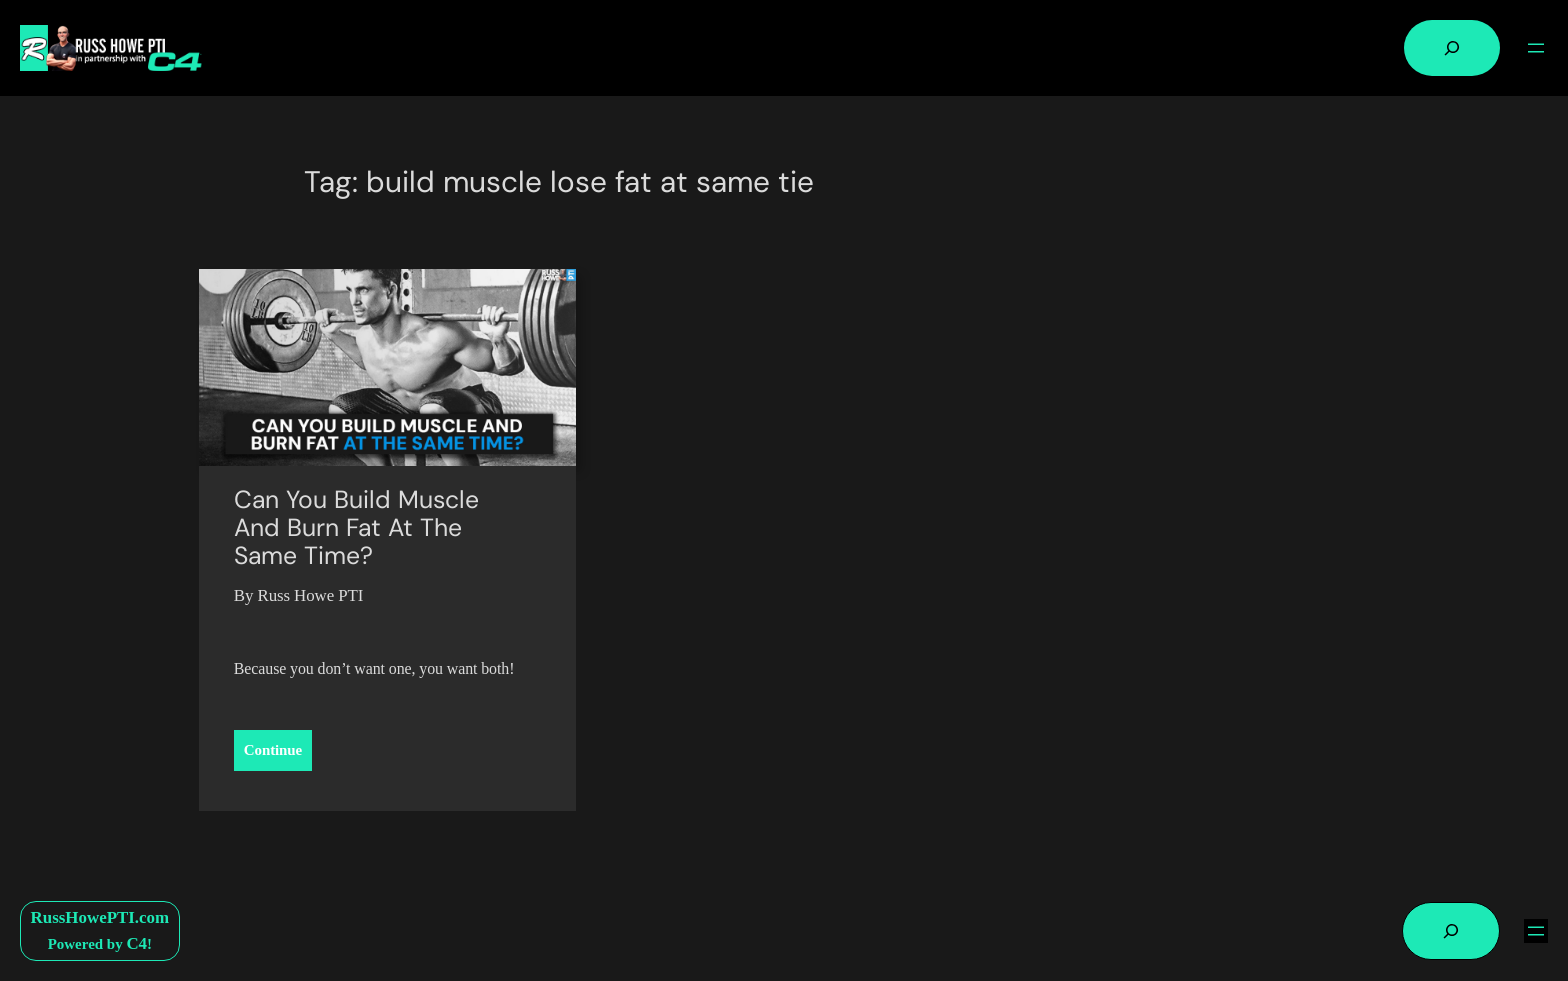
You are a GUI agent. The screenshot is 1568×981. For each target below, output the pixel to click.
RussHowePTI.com (100, 917)
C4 (136, 943)
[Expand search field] (1452, 48)
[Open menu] (1536, 48)
